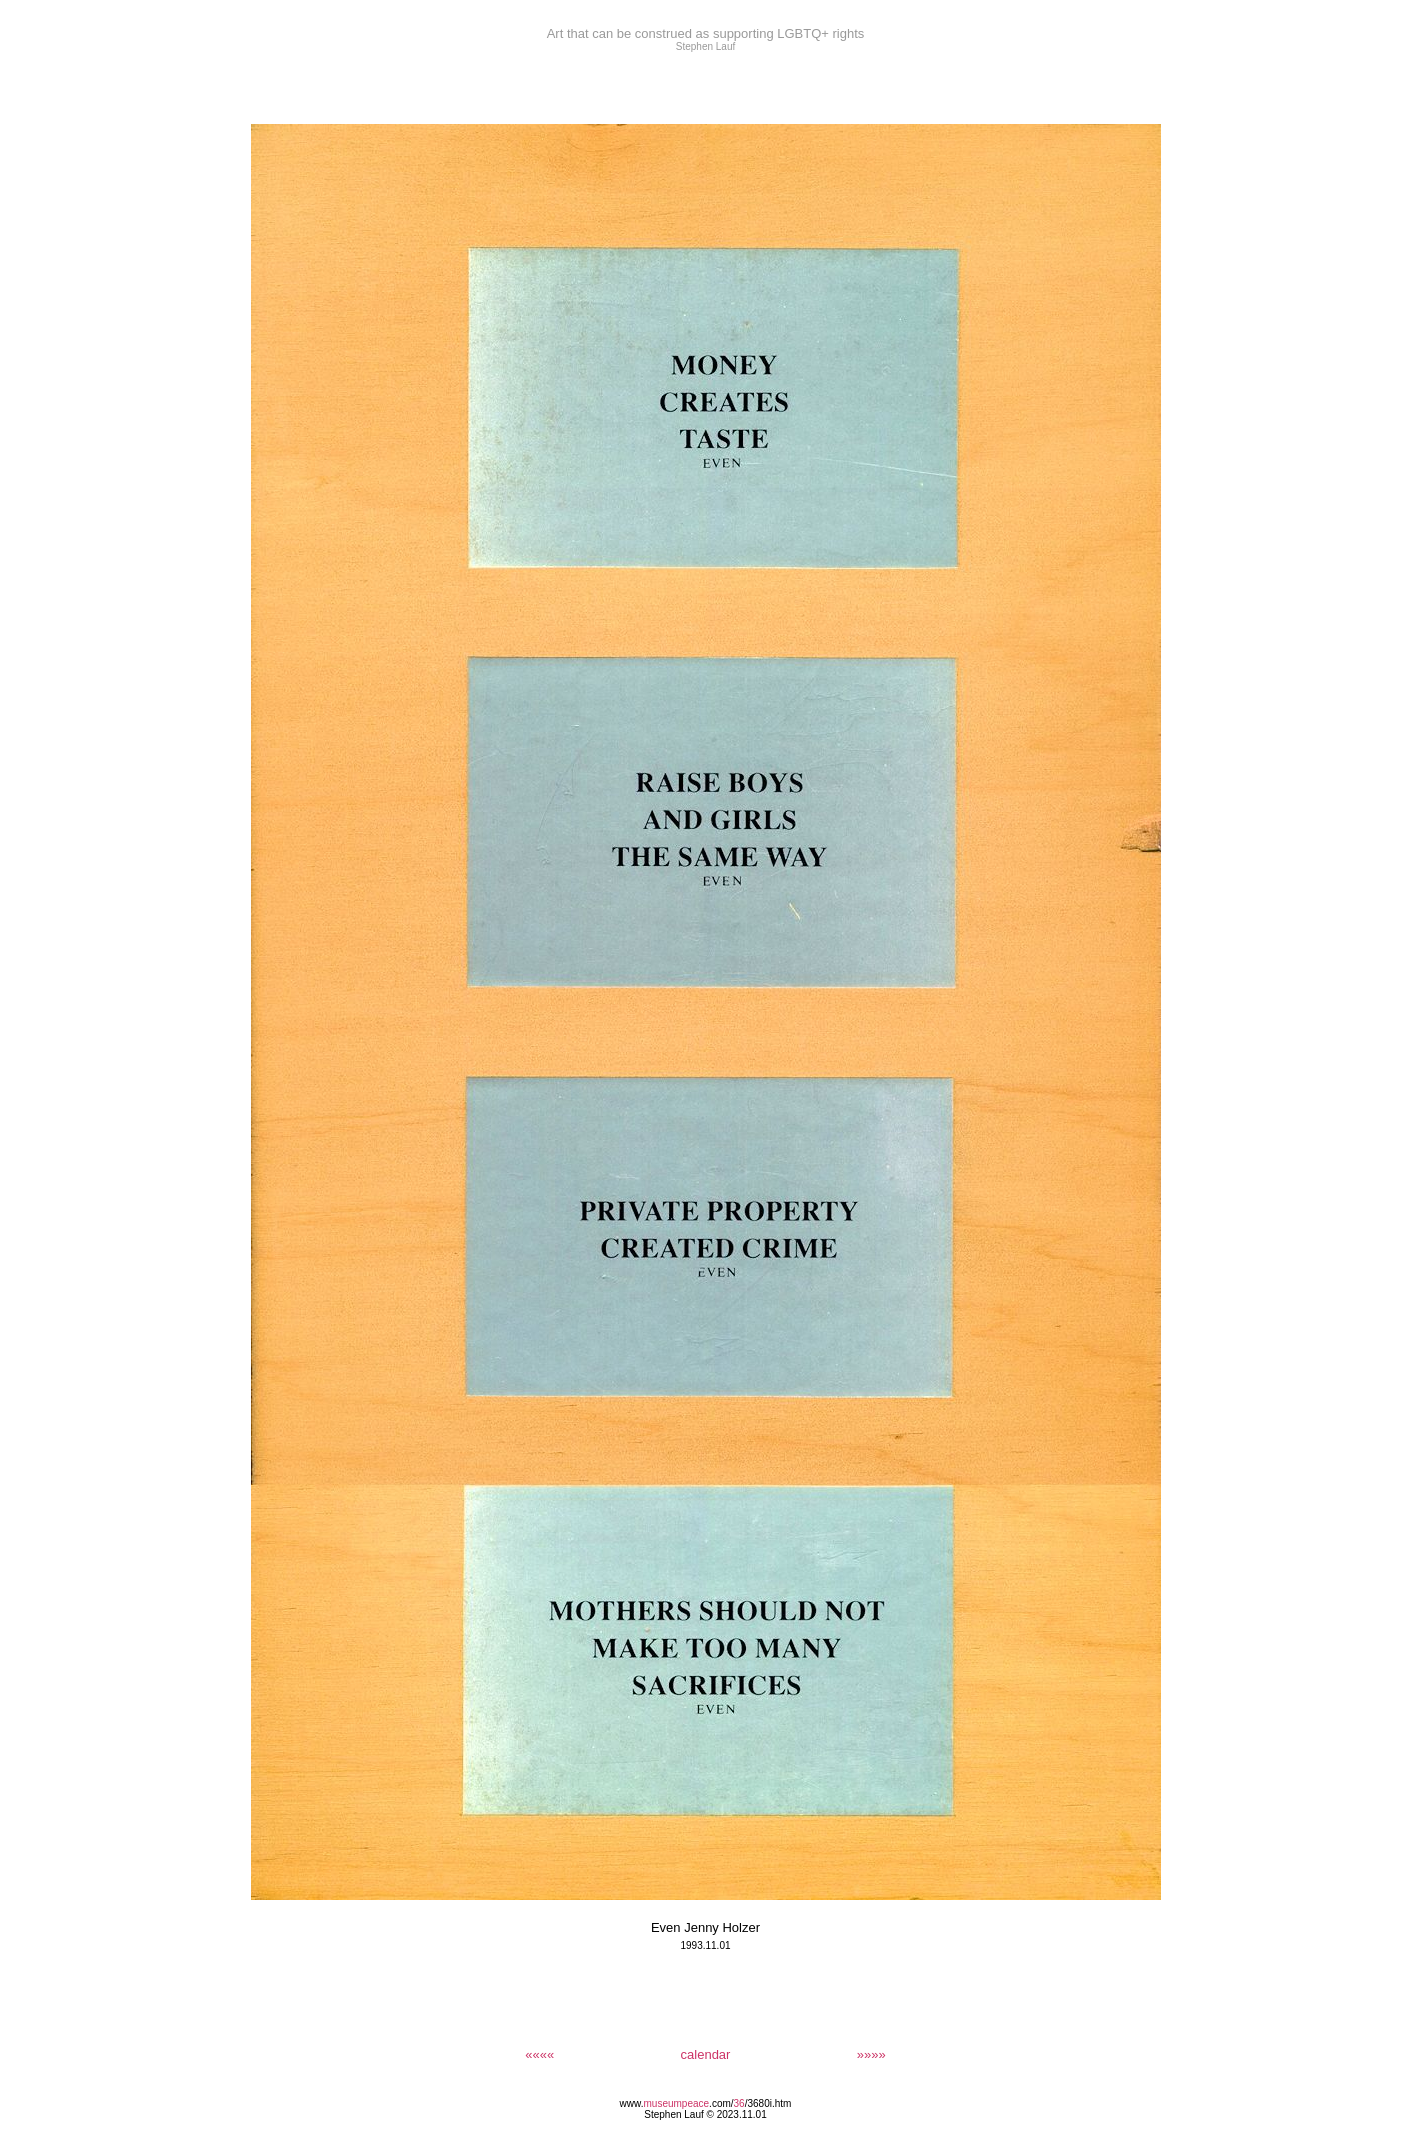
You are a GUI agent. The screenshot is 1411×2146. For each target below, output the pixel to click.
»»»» (871, 2054)
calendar (706, 2054)
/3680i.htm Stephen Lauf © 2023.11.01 (717, 2109)
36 (739, 2103)
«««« (539, 2054)
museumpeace (677, 2103)
